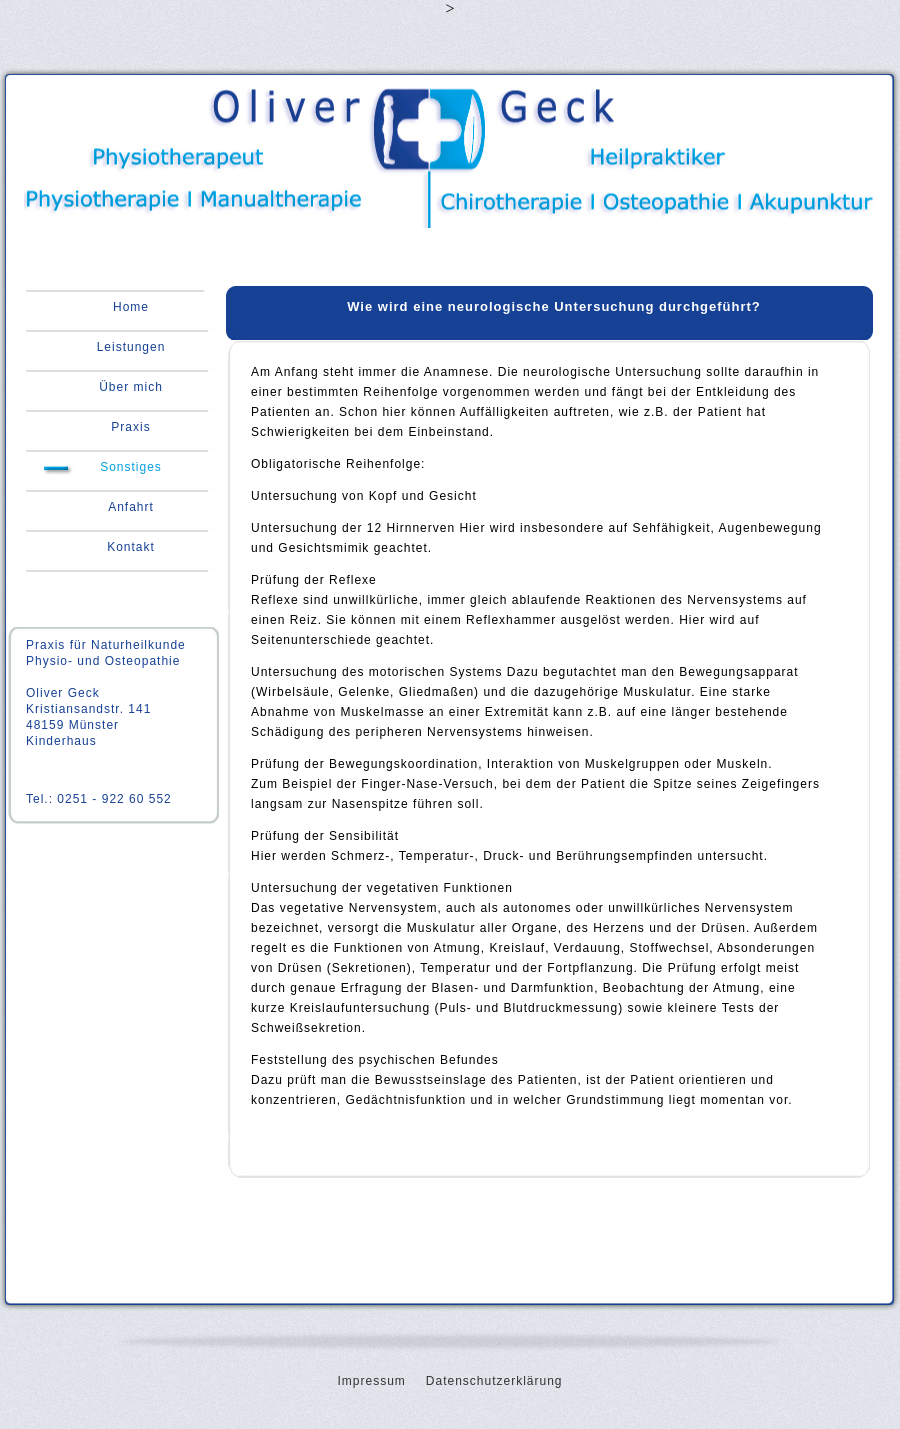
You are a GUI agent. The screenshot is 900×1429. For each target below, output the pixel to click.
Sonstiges (131, 467)
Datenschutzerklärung (494, 1381)
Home (131, 307)
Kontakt (131, 547)
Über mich (131, 387)
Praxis (130, 427)
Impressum (371, 1381)
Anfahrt (131, 507)
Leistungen (131, 347)
